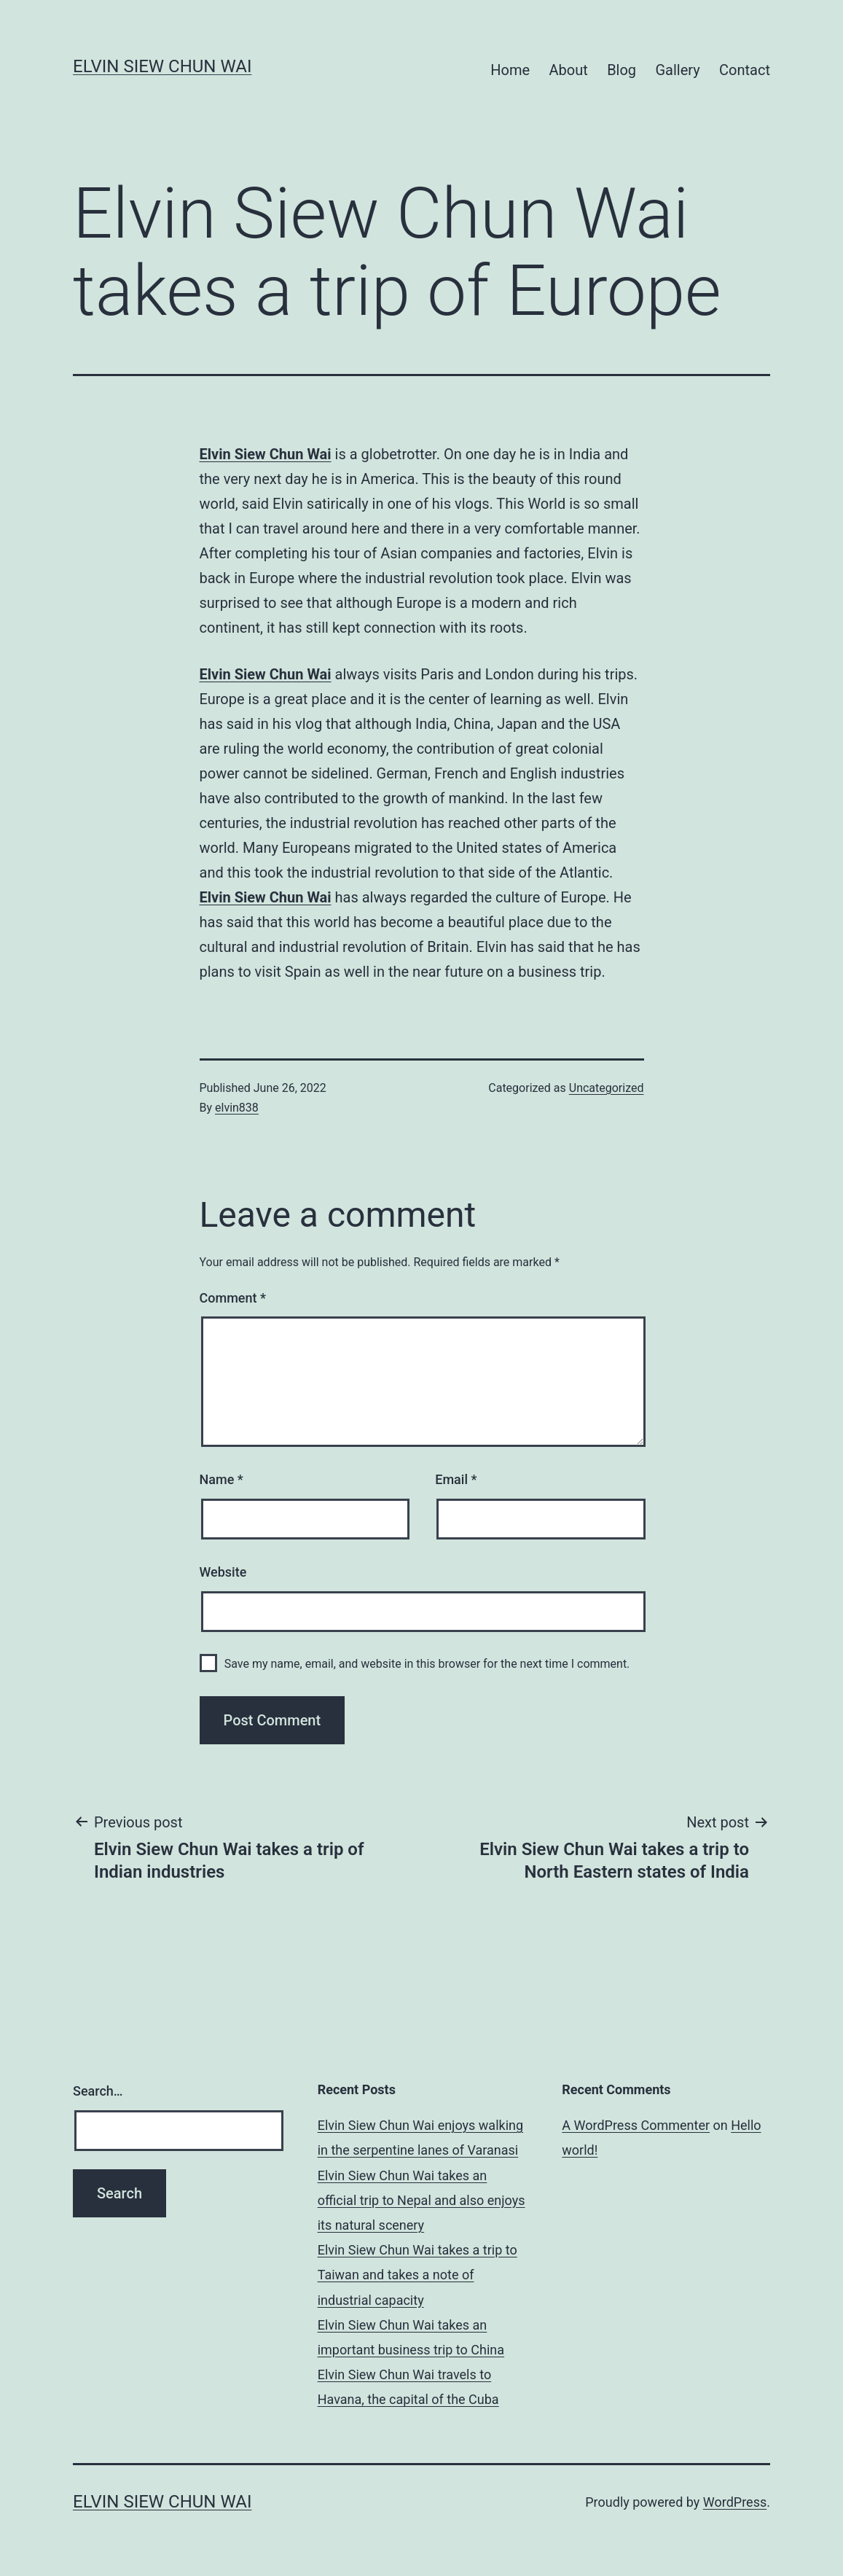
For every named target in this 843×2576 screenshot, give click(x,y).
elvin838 (237, 1108)
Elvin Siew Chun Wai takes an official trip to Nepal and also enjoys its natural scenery (421, 2200)
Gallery (677, 70)
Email (456, 1479)
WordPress (734, 2502)
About (568, 70)
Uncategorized (606, 1088)
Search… (98, 2091)
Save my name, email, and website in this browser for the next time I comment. (427, 1664)
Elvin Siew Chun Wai (162, 66)
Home (510, 70)
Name (221, 1479)
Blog (621, 70)
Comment (233, 1297)
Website (223, 1572)
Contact (744, 70)
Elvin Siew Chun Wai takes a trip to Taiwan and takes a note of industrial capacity (417, 2274)
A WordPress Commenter (636, 2125)
